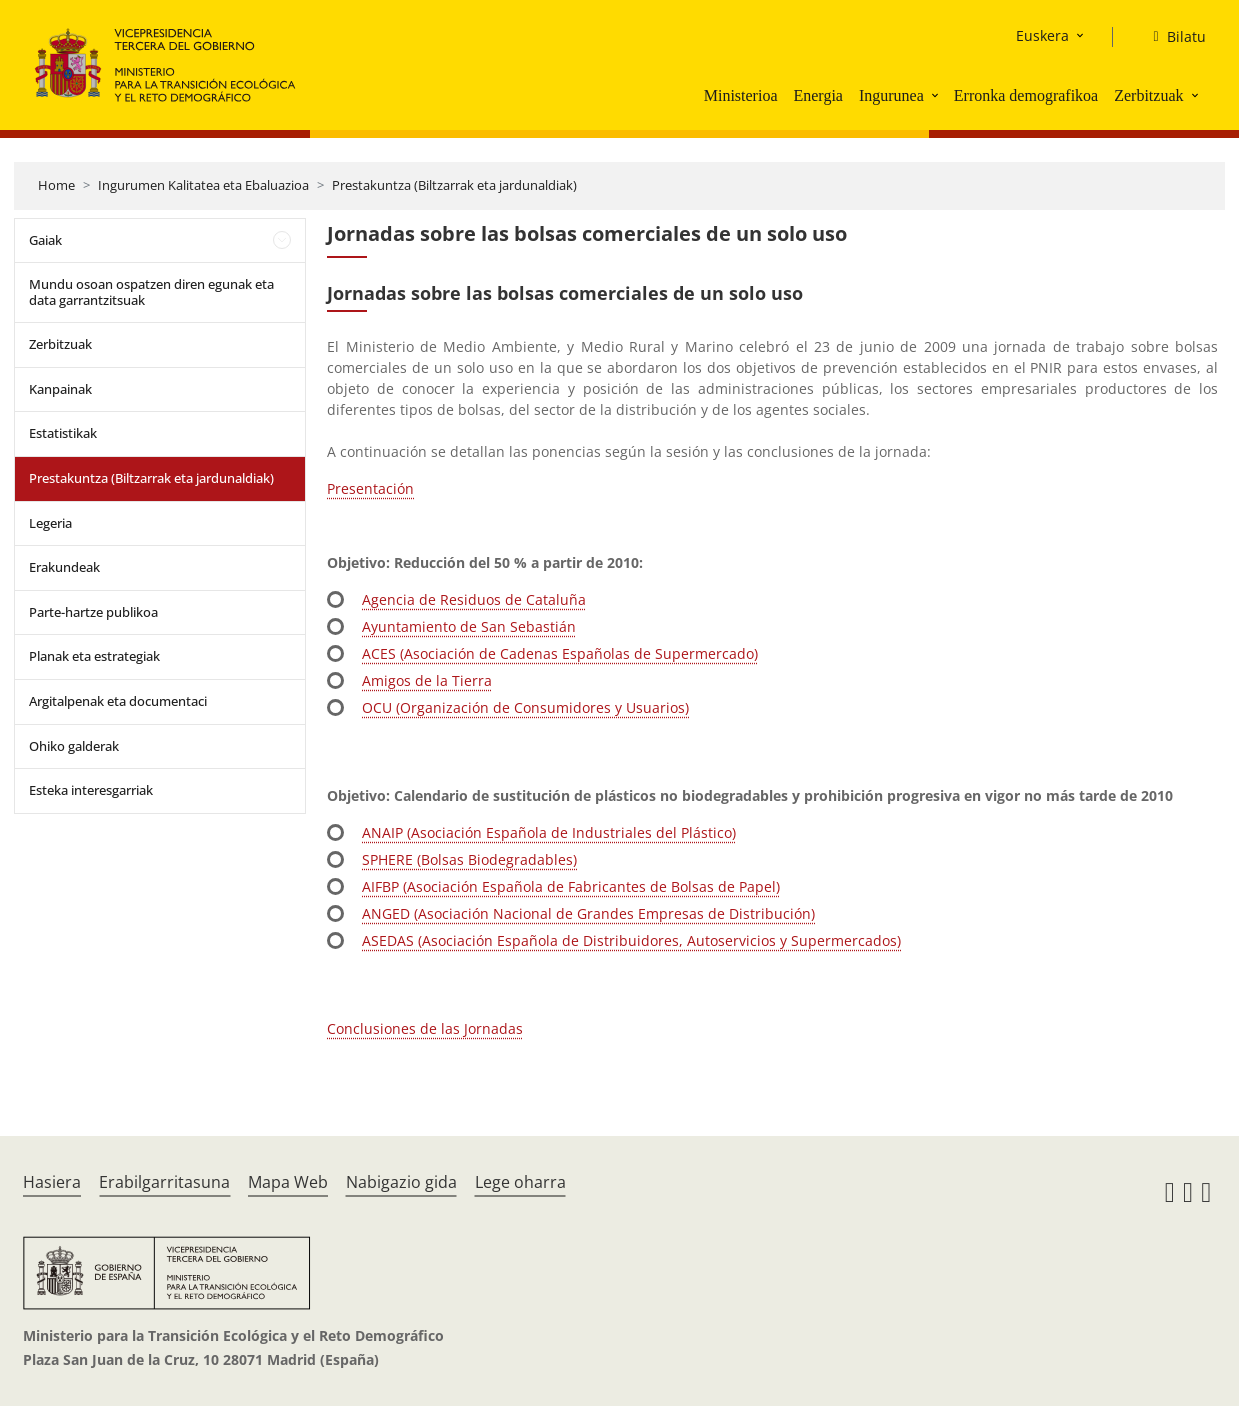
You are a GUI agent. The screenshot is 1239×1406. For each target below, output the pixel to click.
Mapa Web (288, 1182)
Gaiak (45, 240)
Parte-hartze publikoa (93, 612)
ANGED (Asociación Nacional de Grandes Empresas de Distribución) (588, 913)
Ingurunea (891, 95)
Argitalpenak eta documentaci (118, 701)
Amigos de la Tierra (427, 680)
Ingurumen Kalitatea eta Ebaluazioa (203, 185)
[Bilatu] (1171, 37)
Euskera (1042, 35)
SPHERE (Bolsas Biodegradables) (469, 859)
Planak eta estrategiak (94, 656)
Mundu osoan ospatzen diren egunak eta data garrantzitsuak (151, 292)
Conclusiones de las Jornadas (425, 1028)
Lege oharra (520, 1182)
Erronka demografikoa (1026, 95)
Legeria (50, 523)
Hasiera (52, 1182)
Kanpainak (60, 389)
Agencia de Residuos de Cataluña (474, 599)
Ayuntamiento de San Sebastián (469, 626)
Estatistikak (63, 433)
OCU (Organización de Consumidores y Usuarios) (525, 707)
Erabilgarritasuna (164, 1182)
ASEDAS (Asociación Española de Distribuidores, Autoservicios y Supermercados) (631, 940)
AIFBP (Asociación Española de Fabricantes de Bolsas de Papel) (571, 886)
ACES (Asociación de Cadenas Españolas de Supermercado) (560, 653)
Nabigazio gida (401, 1182)
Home (56, 185)
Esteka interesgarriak (91, 790)
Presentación (370, 488)
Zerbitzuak (1148, 95)
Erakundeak (64, 567)
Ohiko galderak (74, 746)
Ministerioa (741, 95)
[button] (937, 95)
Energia (817, 95)
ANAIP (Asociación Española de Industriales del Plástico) (549, 832)
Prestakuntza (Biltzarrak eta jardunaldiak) (454, 185)
